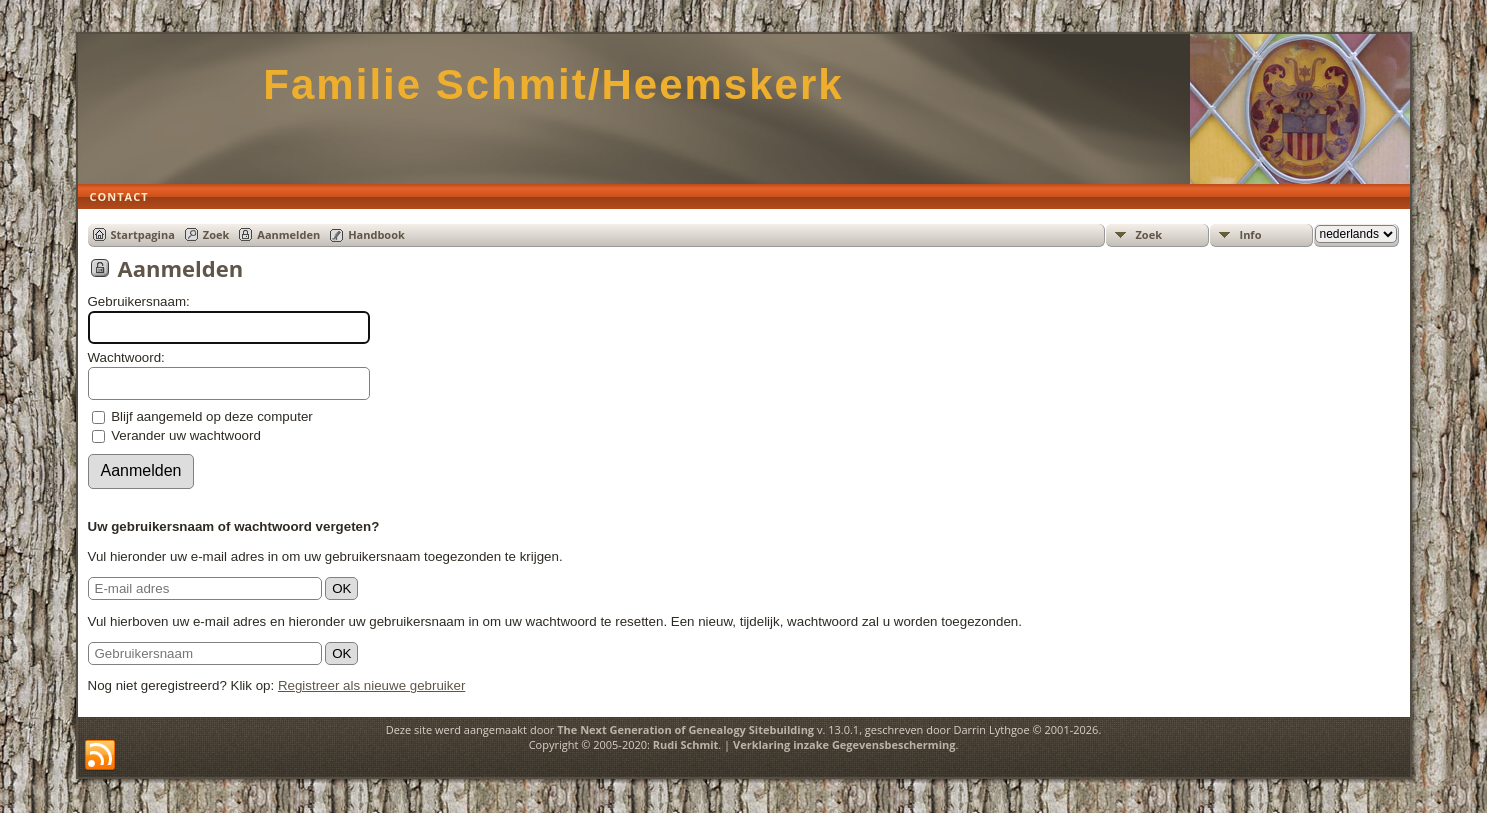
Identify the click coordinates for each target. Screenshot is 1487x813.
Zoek (216, 234)
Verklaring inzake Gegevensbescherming (844, 744)
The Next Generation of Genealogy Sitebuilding (685, 729)
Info (1251, 234)
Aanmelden (288, 234)
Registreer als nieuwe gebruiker (371, 685)
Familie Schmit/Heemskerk (553, 84)
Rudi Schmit (686, 744)
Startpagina (143, 234)
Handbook (376, 234)
